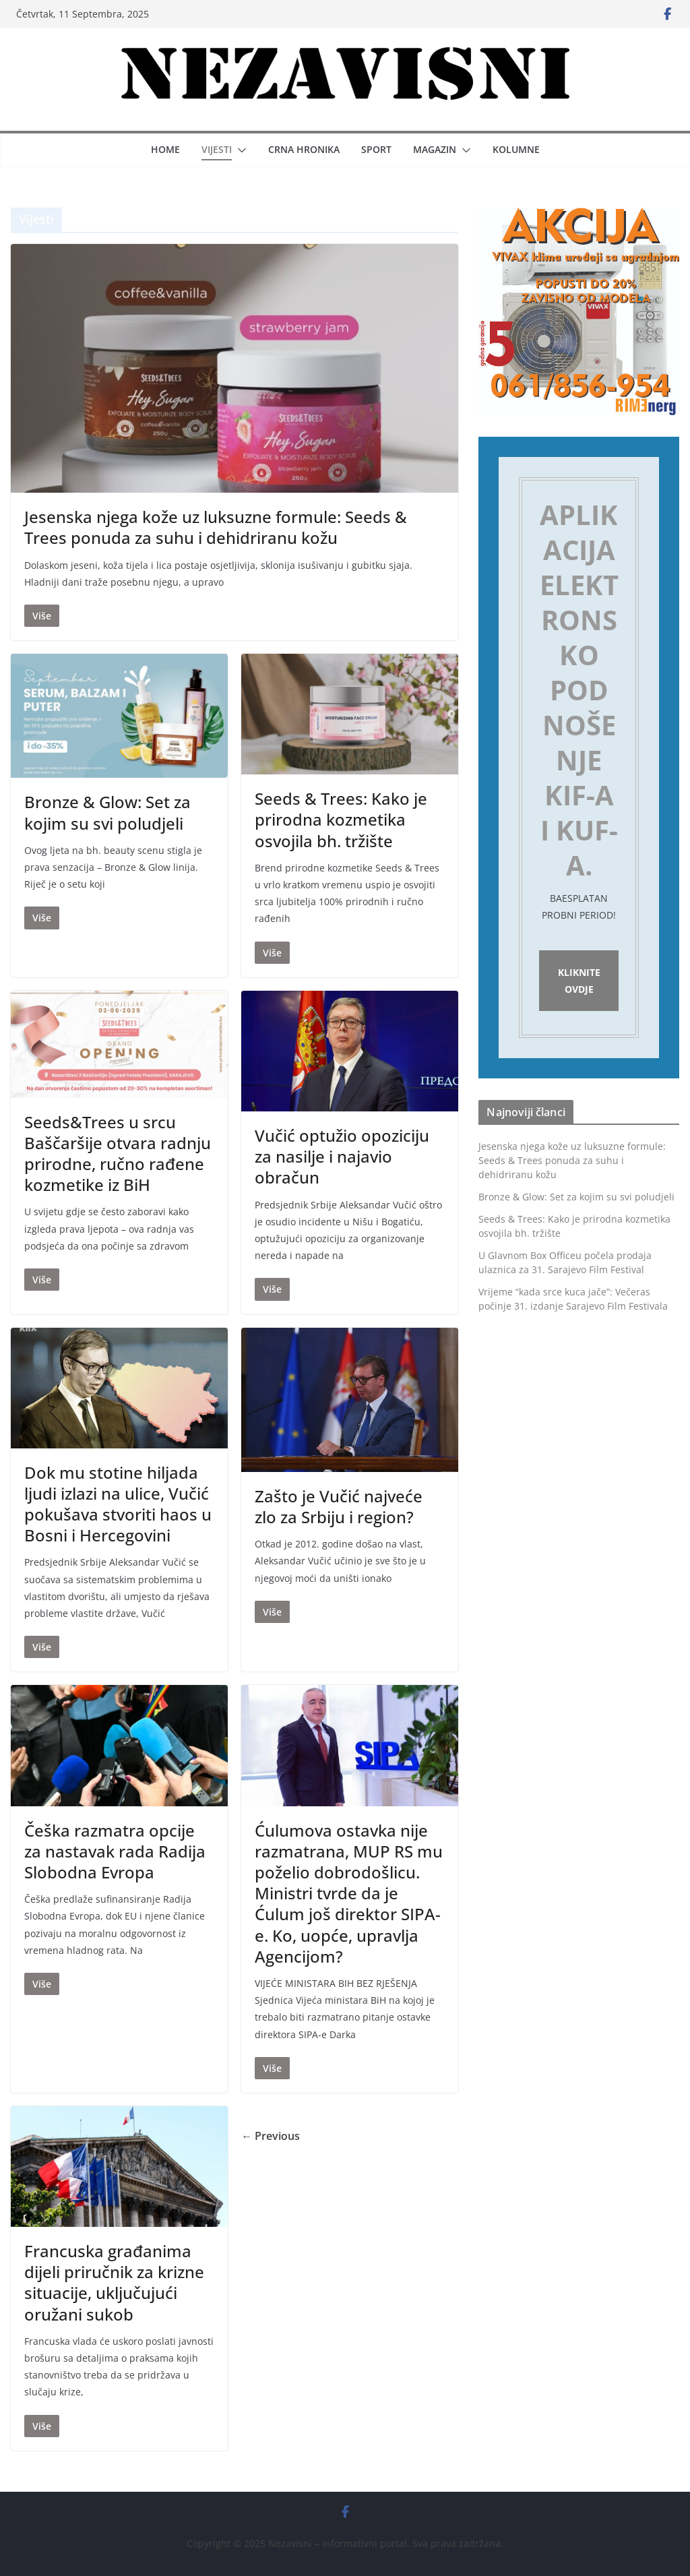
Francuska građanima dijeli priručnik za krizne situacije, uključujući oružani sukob (114, 2282)
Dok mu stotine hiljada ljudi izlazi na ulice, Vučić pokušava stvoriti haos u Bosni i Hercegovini (118, 1504)
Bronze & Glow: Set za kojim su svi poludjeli (107, 812)
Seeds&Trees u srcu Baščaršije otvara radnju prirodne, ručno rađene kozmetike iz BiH (117, 1153)
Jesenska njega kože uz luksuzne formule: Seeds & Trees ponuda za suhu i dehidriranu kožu (215, 527)
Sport (376, 149)
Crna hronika (304, 149)
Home (165, 149)
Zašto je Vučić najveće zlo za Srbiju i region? (338, 1506)
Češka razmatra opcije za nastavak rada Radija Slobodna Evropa (115, 1851)
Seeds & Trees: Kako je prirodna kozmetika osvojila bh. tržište (341, 819)
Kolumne (516, 149)
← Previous (270, 2135)
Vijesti (216, 149)
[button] (239, 150)
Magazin (434, 149)
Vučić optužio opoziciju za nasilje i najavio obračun (342, 1156)
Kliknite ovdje (579, 980)
